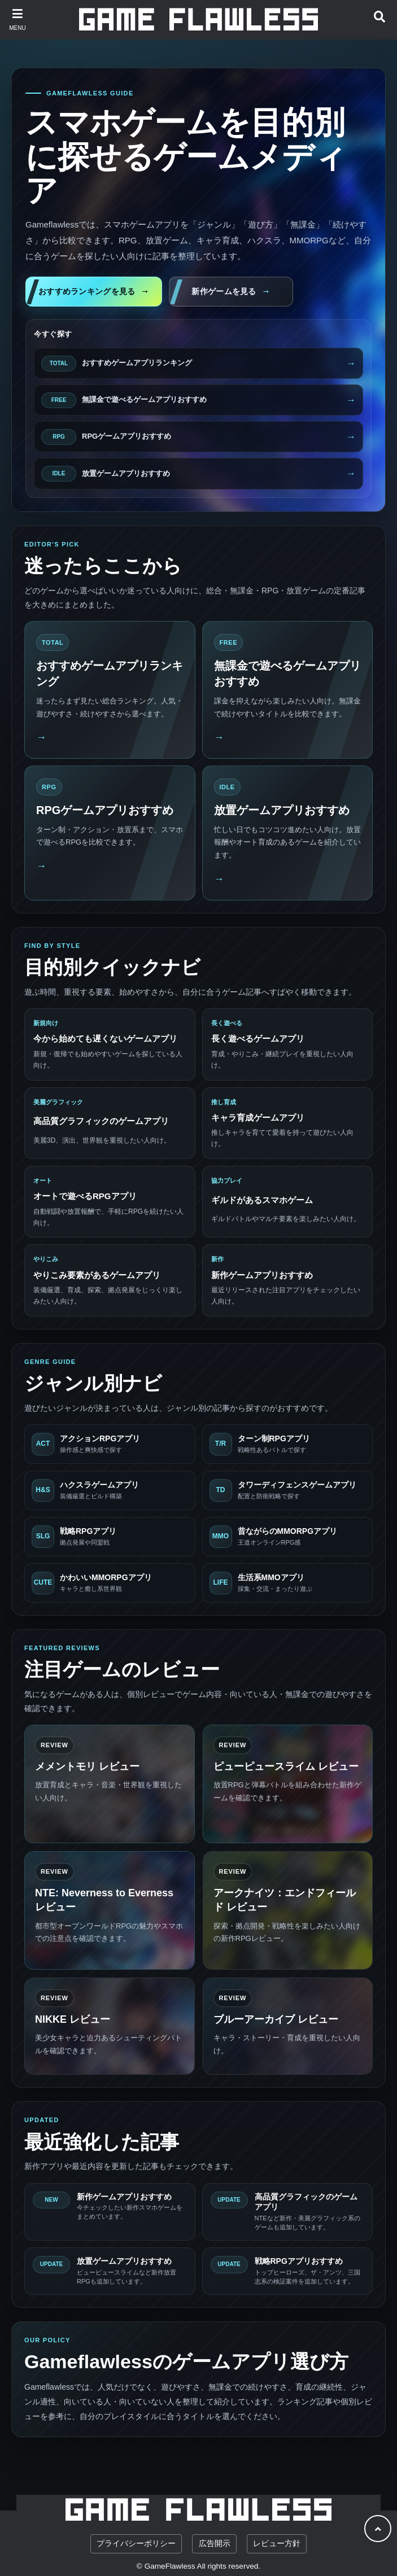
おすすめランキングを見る (86, 291)
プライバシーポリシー (136, 2543)
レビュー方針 (276, 2543)
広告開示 (214, 2543)
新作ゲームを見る (223, 291)
